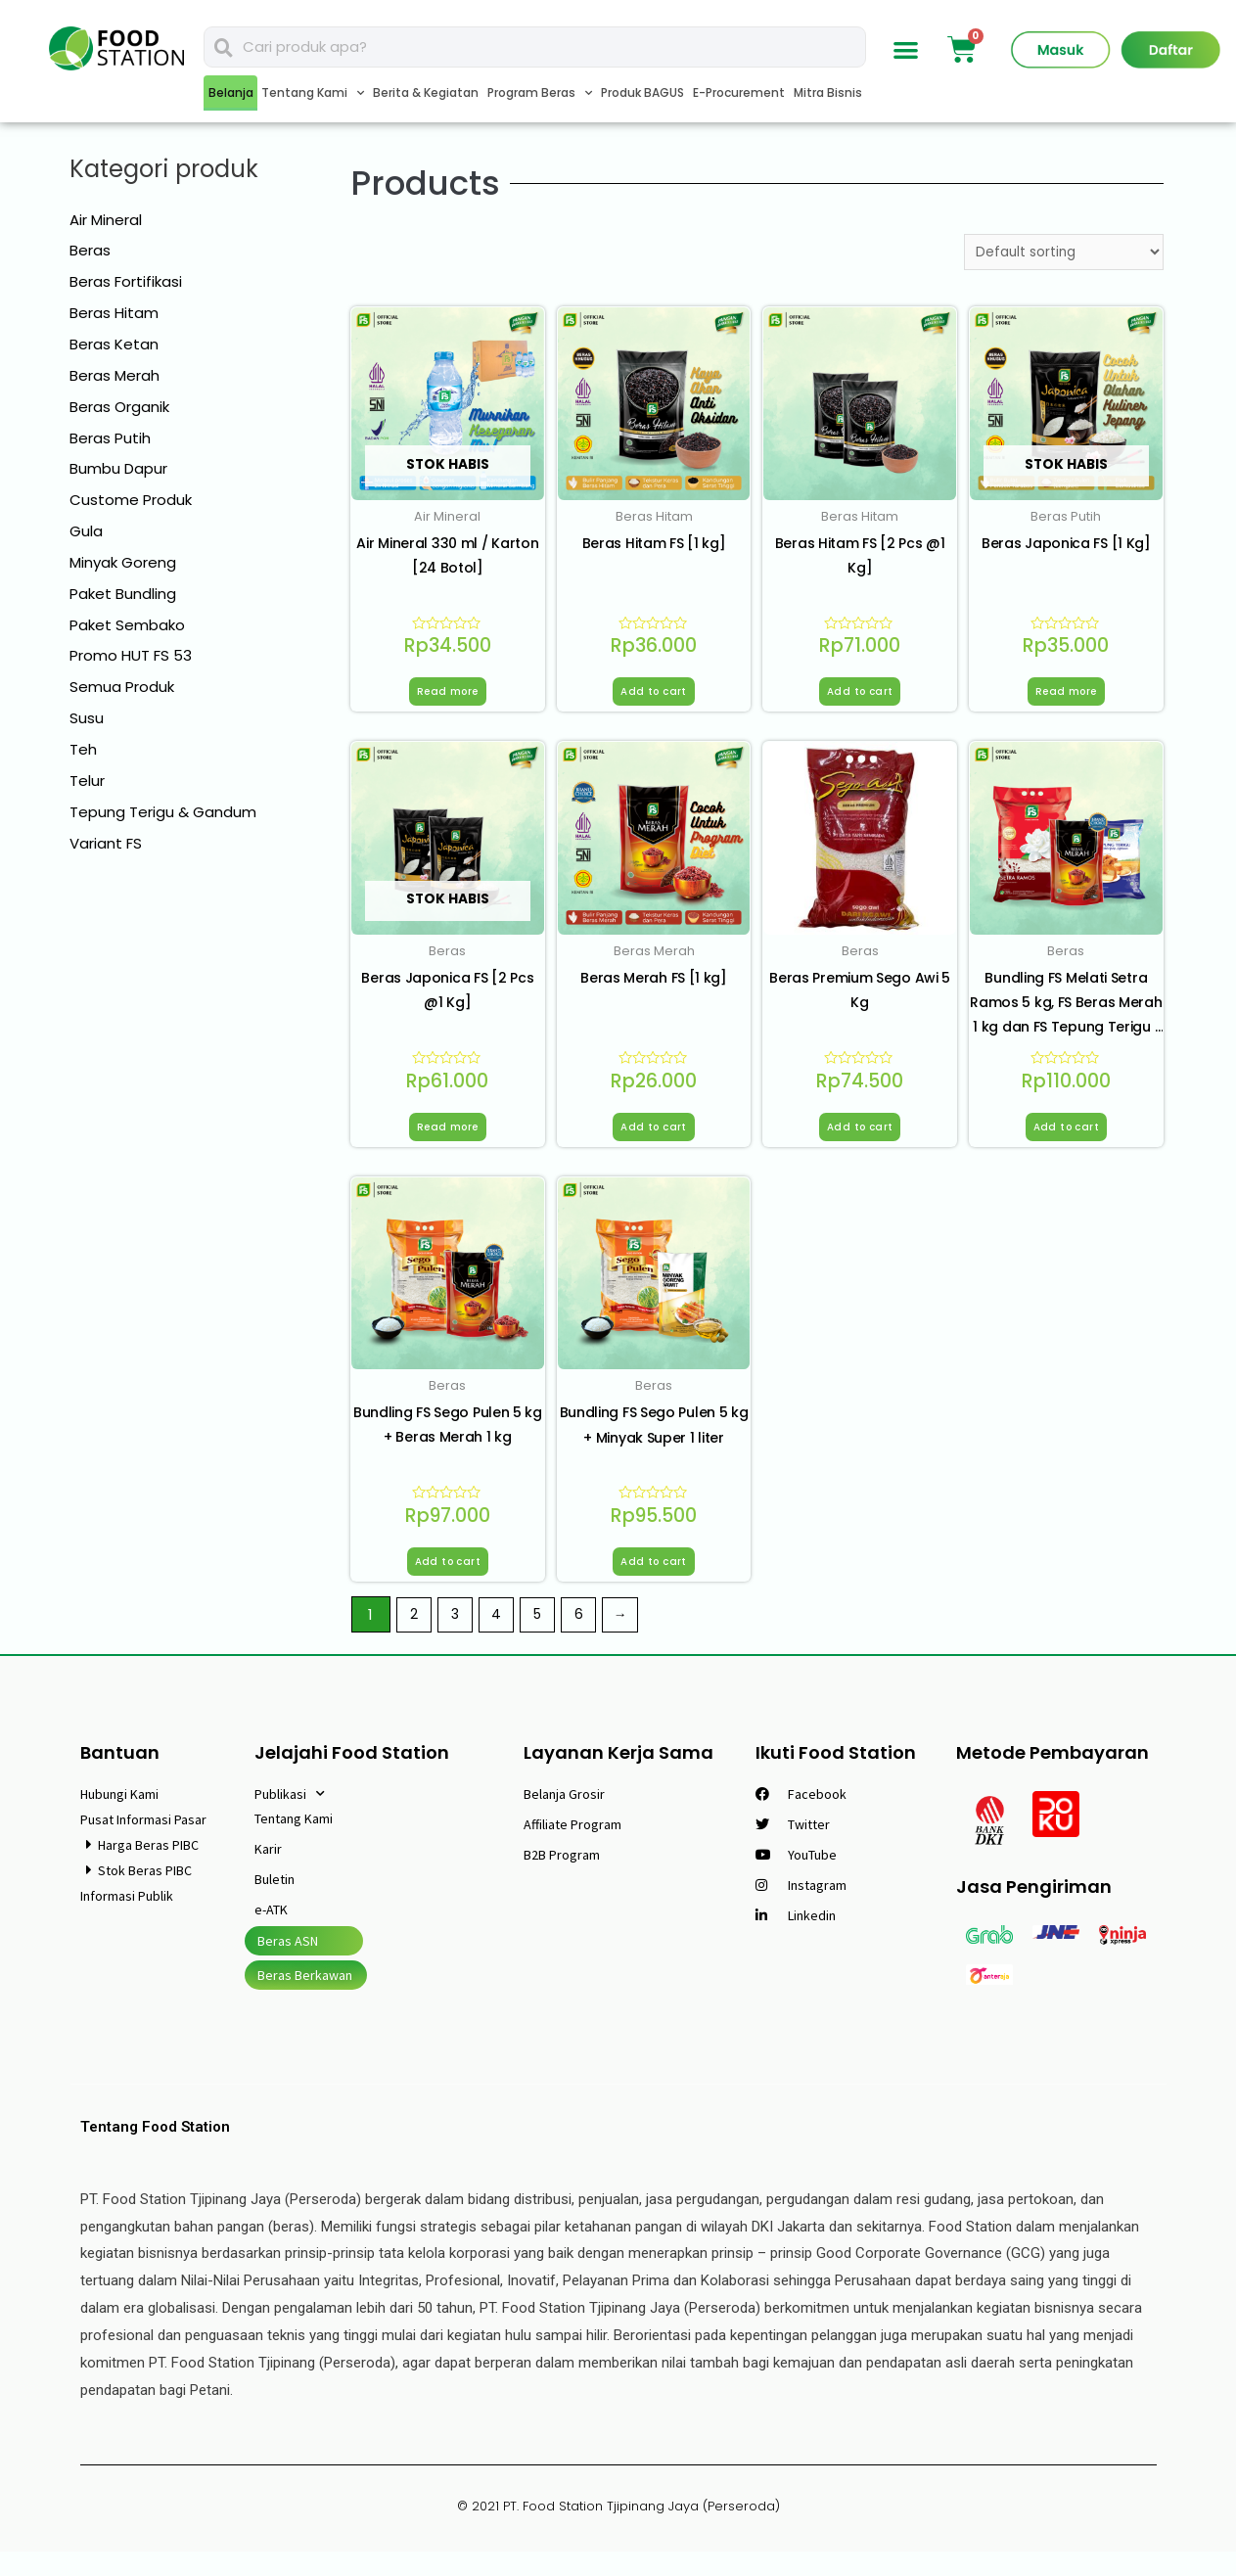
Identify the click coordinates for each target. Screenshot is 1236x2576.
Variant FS (105, 843)
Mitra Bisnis (828, 92)
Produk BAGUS (642, 92)
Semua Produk (121, 686)
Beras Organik (119, 406)
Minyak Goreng (122, 562)
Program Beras (539, 93)
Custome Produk (130, 499)
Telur (87, 780)
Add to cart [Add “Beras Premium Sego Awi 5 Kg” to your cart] (859, 1139)
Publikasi (289, 1818)
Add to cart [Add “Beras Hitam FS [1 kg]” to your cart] (653, 698)
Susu (86, 718)
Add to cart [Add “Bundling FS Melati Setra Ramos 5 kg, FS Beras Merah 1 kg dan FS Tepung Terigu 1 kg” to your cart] (1066, 1139)
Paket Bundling (122, 593)
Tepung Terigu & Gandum (162, 812)
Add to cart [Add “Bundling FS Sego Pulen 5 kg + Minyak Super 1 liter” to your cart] (653, 1581)
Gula (86, 531)
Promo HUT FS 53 (130, 655)
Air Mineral (105, 219)
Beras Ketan (114, 344)
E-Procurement (739, 92)
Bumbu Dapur (118, 468)
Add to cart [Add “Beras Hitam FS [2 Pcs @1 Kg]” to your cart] (859, 698)
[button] (906, 49)
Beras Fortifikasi (125, 281)
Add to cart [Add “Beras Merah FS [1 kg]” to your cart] (653, 1139)
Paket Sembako (127, 625)
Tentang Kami (312, 93)
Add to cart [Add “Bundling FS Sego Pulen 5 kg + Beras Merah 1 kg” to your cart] (447, 1581)
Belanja (230, 92)
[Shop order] (1056, 253)
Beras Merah (114, 375)
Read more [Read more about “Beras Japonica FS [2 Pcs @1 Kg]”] (447, 1139)
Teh (83, 749)
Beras (90, 250)
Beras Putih (110, 438)
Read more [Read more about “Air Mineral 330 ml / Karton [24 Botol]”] (447, 698)
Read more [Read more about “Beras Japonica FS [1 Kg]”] (1066, 698)
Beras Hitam (114, 312)
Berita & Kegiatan (426, 92)
